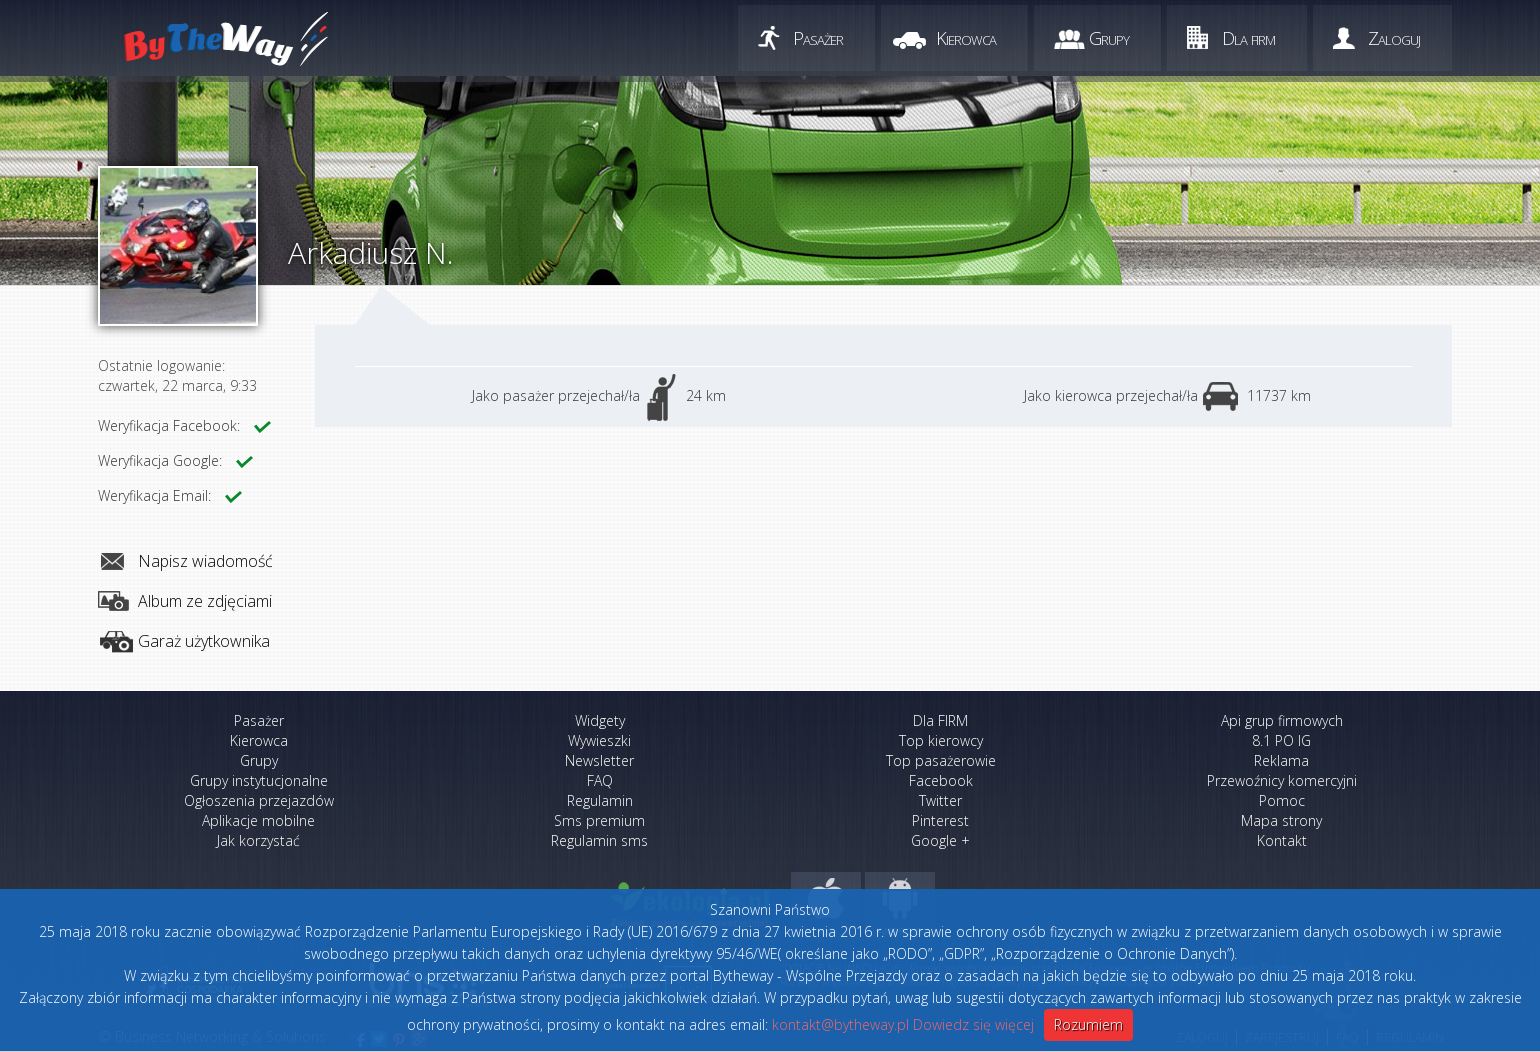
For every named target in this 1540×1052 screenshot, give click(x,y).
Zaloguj (1394, 38)
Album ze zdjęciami (205, 601)
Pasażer (818, 38)
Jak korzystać (258, 840)
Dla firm (1248, 38)
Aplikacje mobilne (258, 820)
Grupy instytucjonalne (259, 780)
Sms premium (599, 820)
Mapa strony (1281, 820)
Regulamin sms (599, 840)
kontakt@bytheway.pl (840, 1024)
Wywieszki (599, 740)
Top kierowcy (941, 740)
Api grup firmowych (1282, 720)
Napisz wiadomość (205, 561)
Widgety (600, 720)
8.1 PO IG (1281, 740)
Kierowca (966, 38)
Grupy (1109, 38)
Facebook (941, 780)
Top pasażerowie (941, 760)
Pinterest (940, 820)
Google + (940, 840)
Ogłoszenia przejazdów (259, 800)
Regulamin (600, 800)
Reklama (1281, 760)
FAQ (600, 780)
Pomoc (1282, 800)
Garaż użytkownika (204, 641)
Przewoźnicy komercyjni (1282, 780)
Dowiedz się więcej (973, 1024)
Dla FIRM (940, 720)
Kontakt (1282, 840)
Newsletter (599, 760)
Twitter (940, 800)
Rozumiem (1088, 1024)
